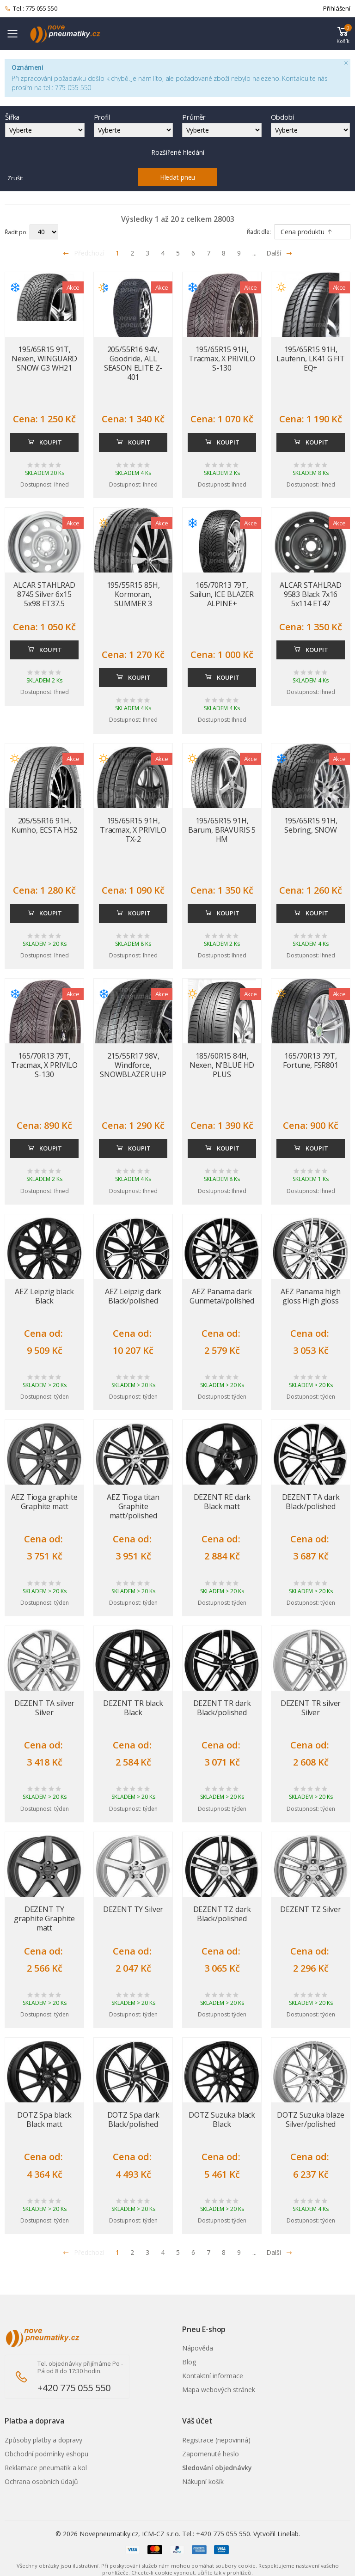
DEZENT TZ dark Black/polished (222, 1914)
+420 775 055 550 (73, 2387)
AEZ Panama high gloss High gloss (311, 1296)
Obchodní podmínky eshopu (46, 2453)
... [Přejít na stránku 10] (254, 253)
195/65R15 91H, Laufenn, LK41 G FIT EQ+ (310, 358)
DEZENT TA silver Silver (44, 1707)
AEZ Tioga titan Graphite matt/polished (133, 1506)
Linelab (288, 2533)
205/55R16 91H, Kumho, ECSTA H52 (44, 825)
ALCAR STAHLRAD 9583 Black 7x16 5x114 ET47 (311, 594)
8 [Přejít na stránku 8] (224, 253)
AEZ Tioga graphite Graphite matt (44, 1501)
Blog (189, 2361)
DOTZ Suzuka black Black (222, 2119)
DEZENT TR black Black (133, 1707)
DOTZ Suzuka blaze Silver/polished (310, 2119)
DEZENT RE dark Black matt (222, 1501)
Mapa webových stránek (218, 2389)
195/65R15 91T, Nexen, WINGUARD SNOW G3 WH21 (45, 358)
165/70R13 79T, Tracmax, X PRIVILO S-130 (44, 1065)
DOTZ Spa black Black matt (44, 2119)
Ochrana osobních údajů (41, 2481)
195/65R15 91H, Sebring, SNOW (310, 825)
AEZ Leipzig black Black (44, 1296)
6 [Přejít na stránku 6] (193, 253)
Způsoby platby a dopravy (43, 2440)
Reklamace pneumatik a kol (46, 2467)
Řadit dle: (259, 232)
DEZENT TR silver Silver (311, 1707)
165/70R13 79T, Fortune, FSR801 (310, 1060)
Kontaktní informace (212, 2375)
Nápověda (197, 2348)
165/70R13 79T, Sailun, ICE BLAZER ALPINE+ (222, 594)
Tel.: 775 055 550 (31, 8)
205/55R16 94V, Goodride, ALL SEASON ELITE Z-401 (133, 363)
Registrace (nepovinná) (216, 2440)
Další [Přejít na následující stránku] (279, 253)
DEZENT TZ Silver (310, 1909)
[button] (343, 34)
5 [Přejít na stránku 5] (178, 253)
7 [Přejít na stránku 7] (208, 253)
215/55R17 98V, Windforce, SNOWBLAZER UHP (133, 1065)
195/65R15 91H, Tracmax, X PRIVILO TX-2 (133, 830)
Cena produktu (307, 231)
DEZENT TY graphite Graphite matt (44, 1918)
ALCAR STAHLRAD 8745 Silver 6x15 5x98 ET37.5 (44, 594)
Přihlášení (336, 8)
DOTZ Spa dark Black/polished (133, 2119)
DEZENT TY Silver (133, 1909)
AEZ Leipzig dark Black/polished (133, 1296)
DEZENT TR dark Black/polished (222, 1707)
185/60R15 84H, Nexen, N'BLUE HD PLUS (222, 1065)
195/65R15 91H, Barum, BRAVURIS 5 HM (222, 830)
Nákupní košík (203, 2481)
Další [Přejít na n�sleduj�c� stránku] (279, 2252)
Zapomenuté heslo (210, 2453)
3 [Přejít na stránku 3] (147, 253)
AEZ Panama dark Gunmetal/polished (222, 1296)
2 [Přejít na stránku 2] (132, 253)
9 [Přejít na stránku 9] (239, 253)
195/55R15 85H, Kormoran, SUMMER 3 (133, 594)
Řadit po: (16, 232)
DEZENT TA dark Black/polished (311, 1501)
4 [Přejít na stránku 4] (163, 253)
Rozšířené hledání (177, 152)
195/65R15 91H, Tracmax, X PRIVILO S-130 (222, 358)
